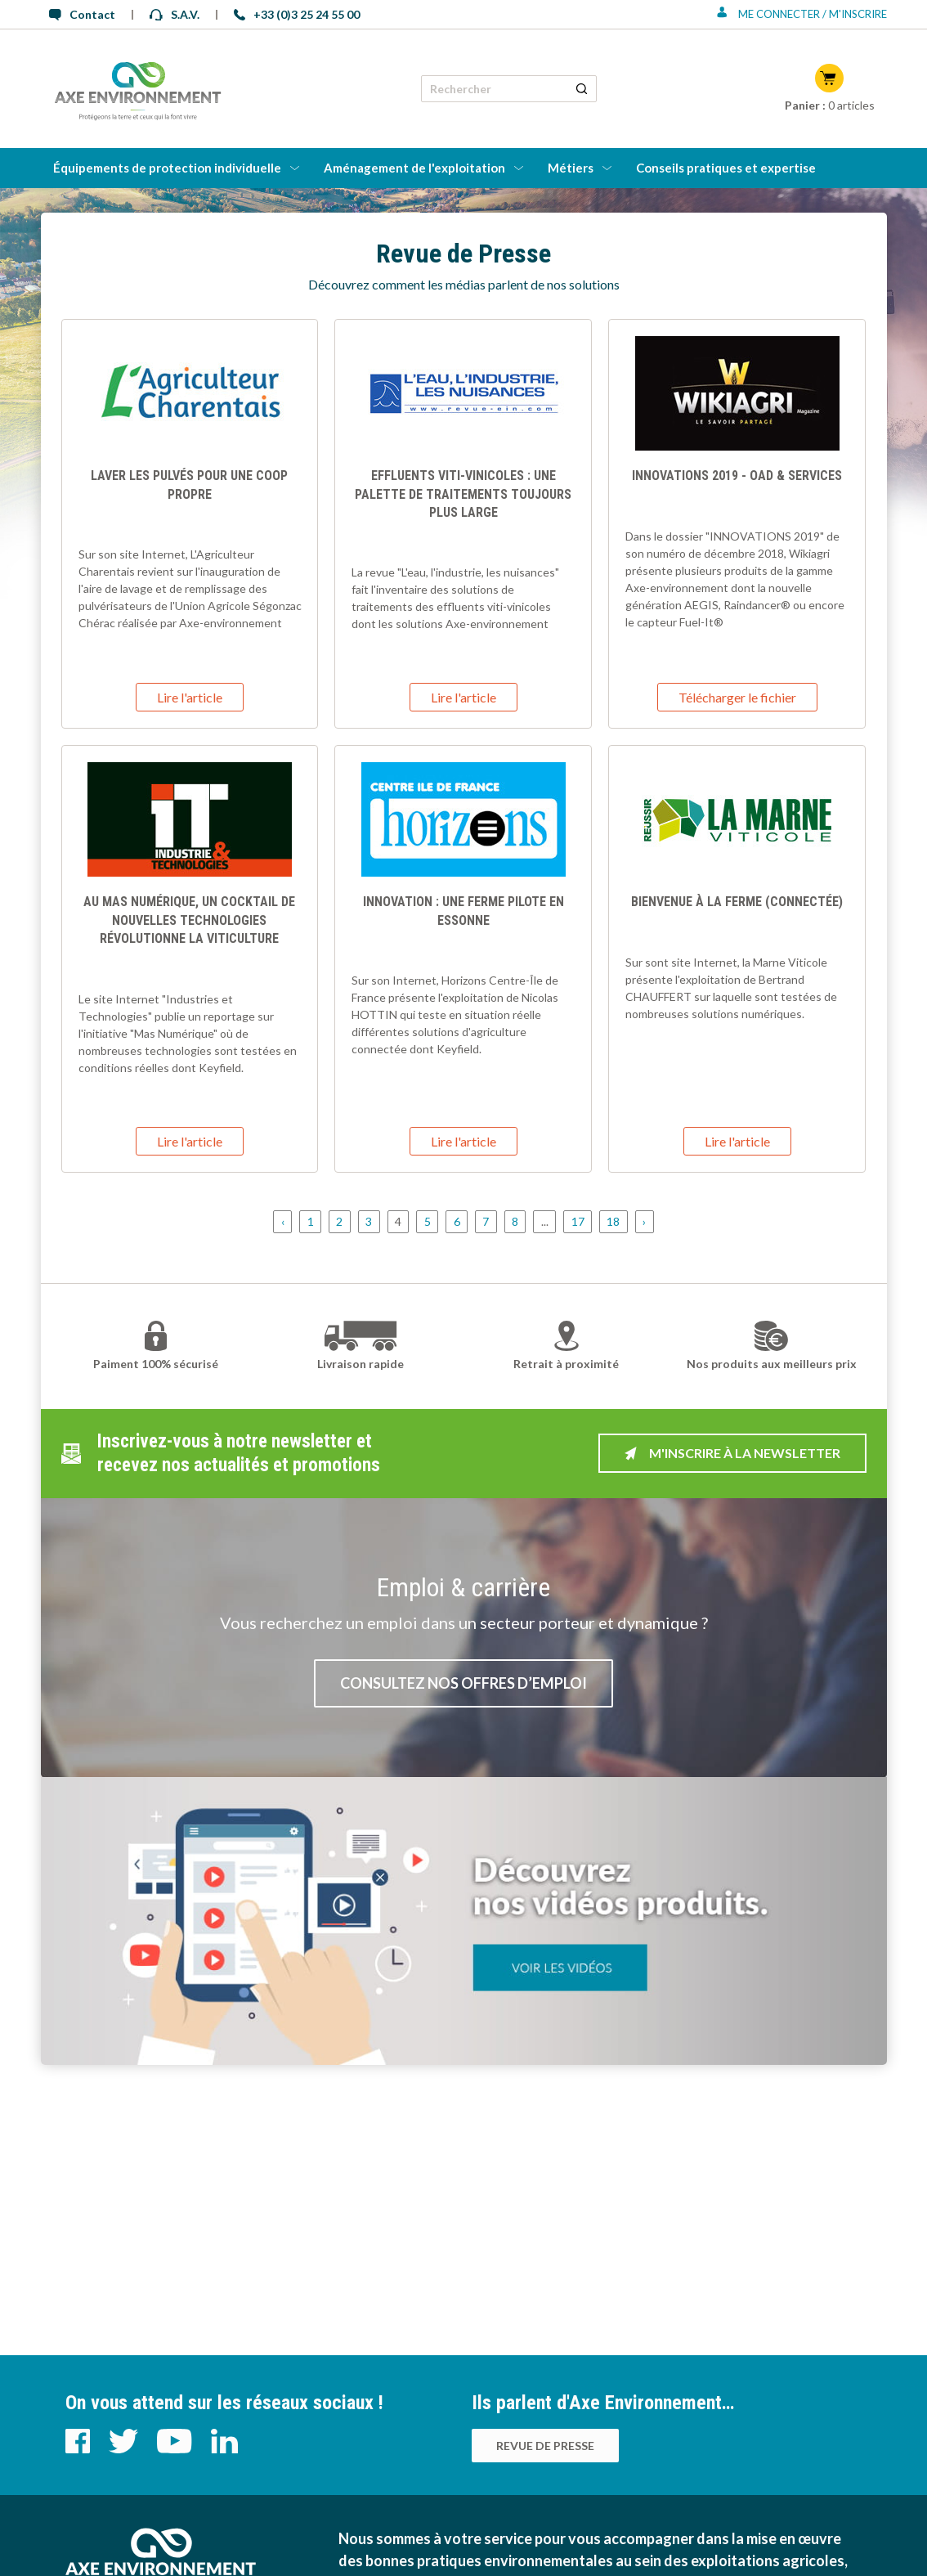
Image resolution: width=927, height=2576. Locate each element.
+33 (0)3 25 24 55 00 (297, 14)
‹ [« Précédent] (282, 1222)
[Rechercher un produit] (581, 88)
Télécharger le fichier (737, 697)
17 (577, 1222)
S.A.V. (174, 14)
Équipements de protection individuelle (167, 167)
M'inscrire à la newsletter (732, 1453)
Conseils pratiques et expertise (726, 167)
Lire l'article (189, 697)
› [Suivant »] (644, 1222)
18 (613, 1222)
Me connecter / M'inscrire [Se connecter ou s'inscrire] (802, 13)
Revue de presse (545, 2446)
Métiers (570, 167)
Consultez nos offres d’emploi (463, 1683)
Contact (82, 14)
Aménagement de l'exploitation (414, 167)
